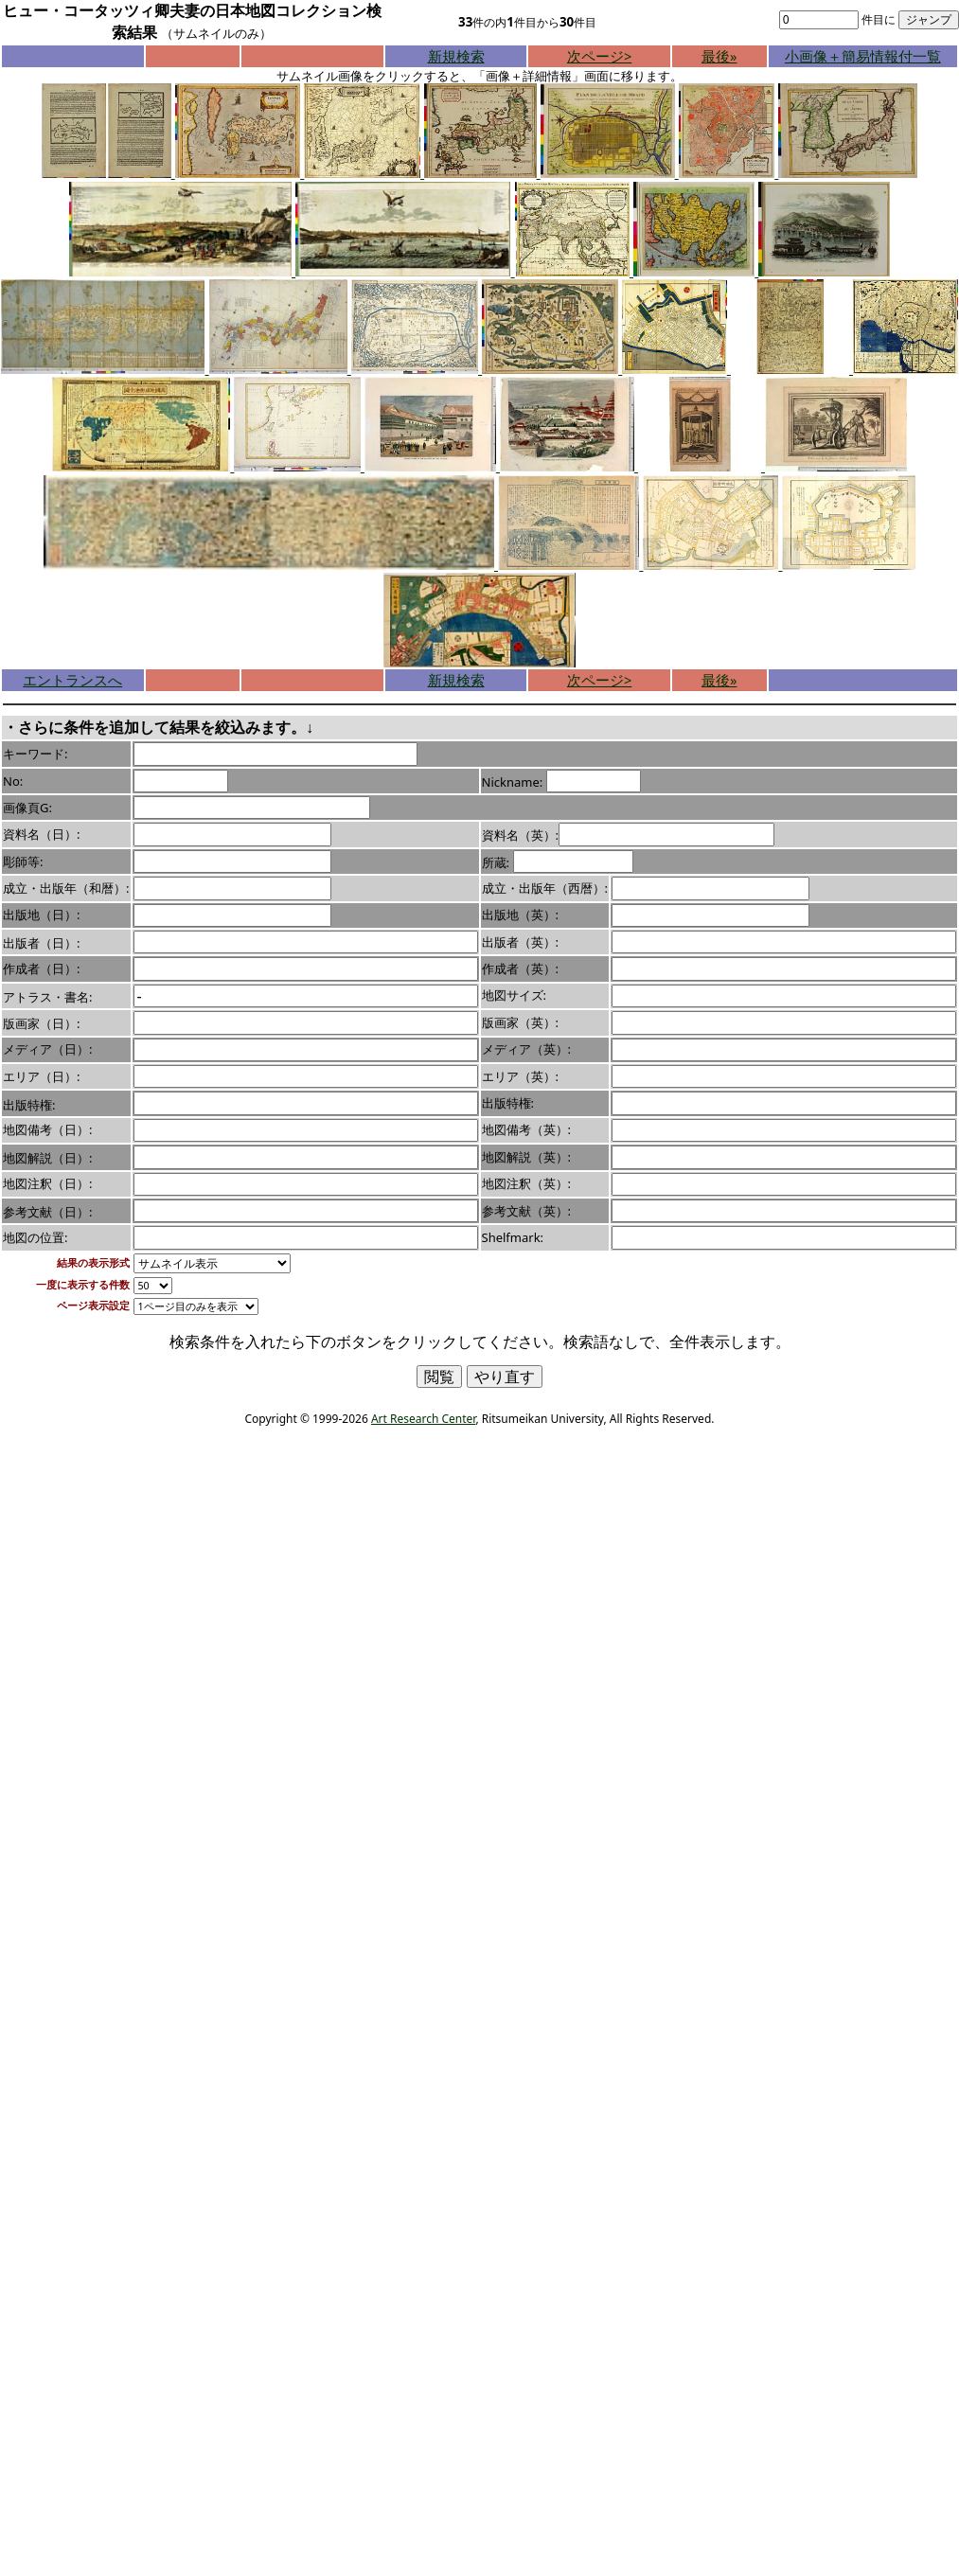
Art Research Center (423, 1419)
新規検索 (456, 55)
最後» (719, 55)
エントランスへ (72, 679)
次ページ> (599, 55)
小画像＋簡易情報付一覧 (863, 55)
